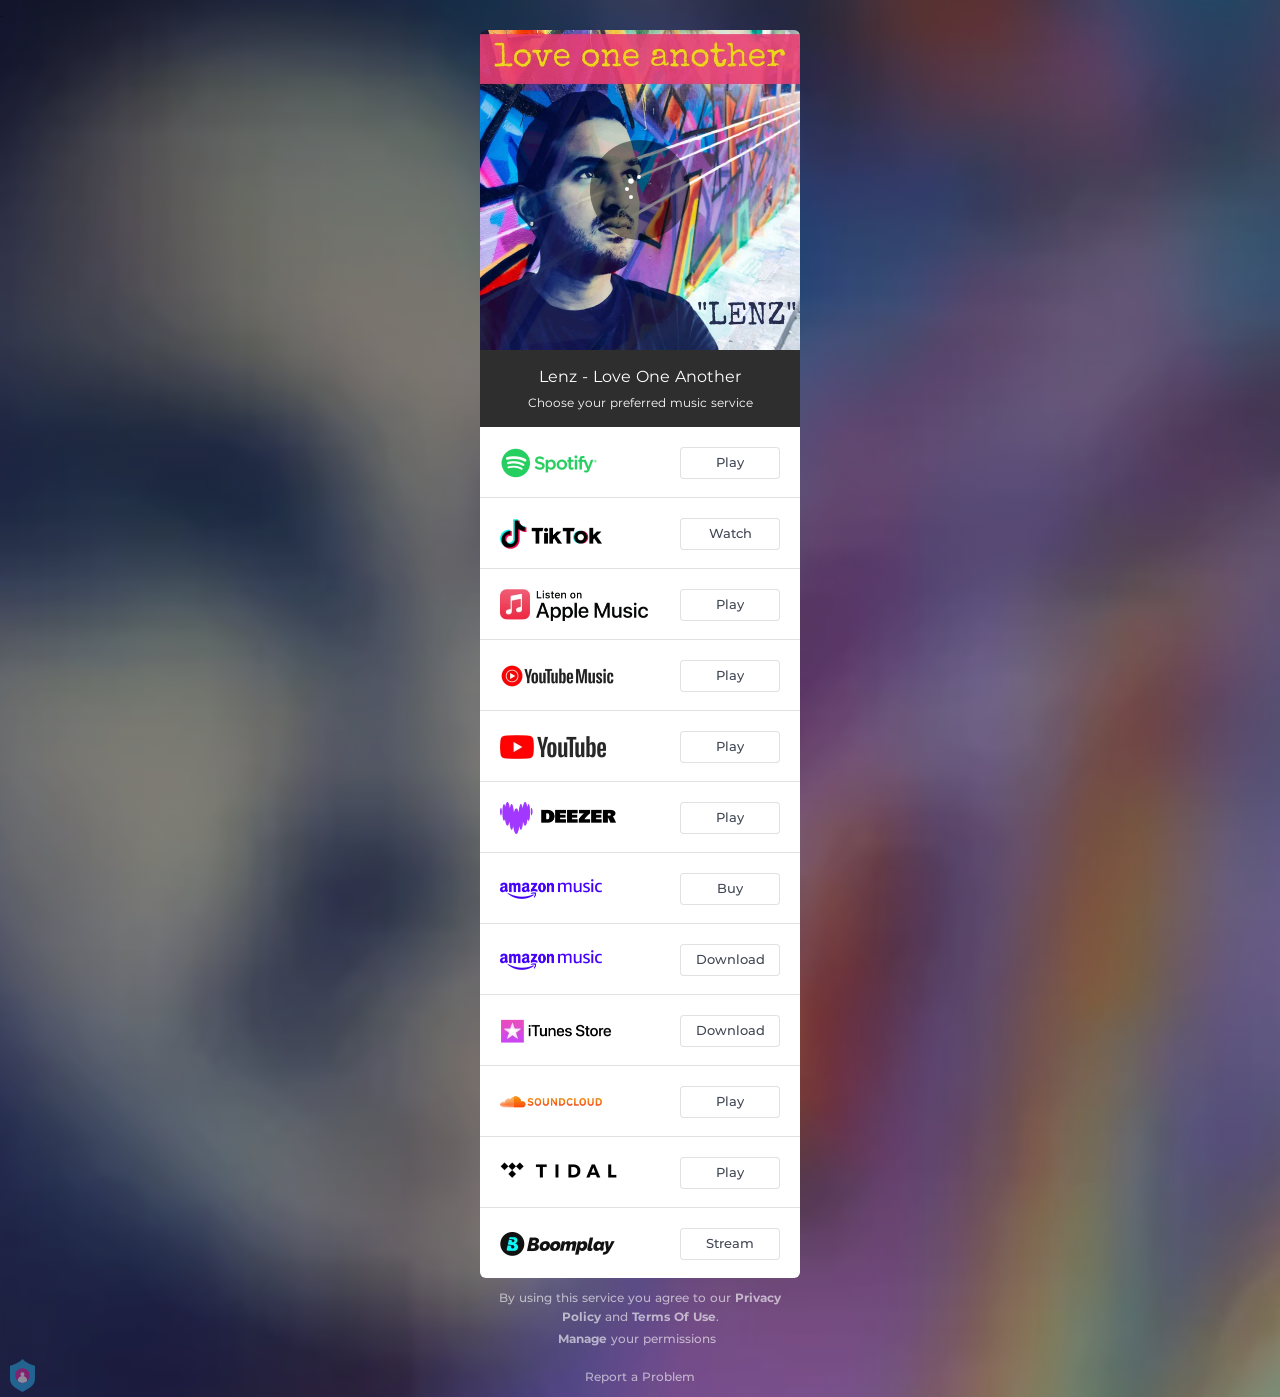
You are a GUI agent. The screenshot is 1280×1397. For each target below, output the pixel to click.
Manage (582, 1338)
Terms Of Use (674, 1316)
